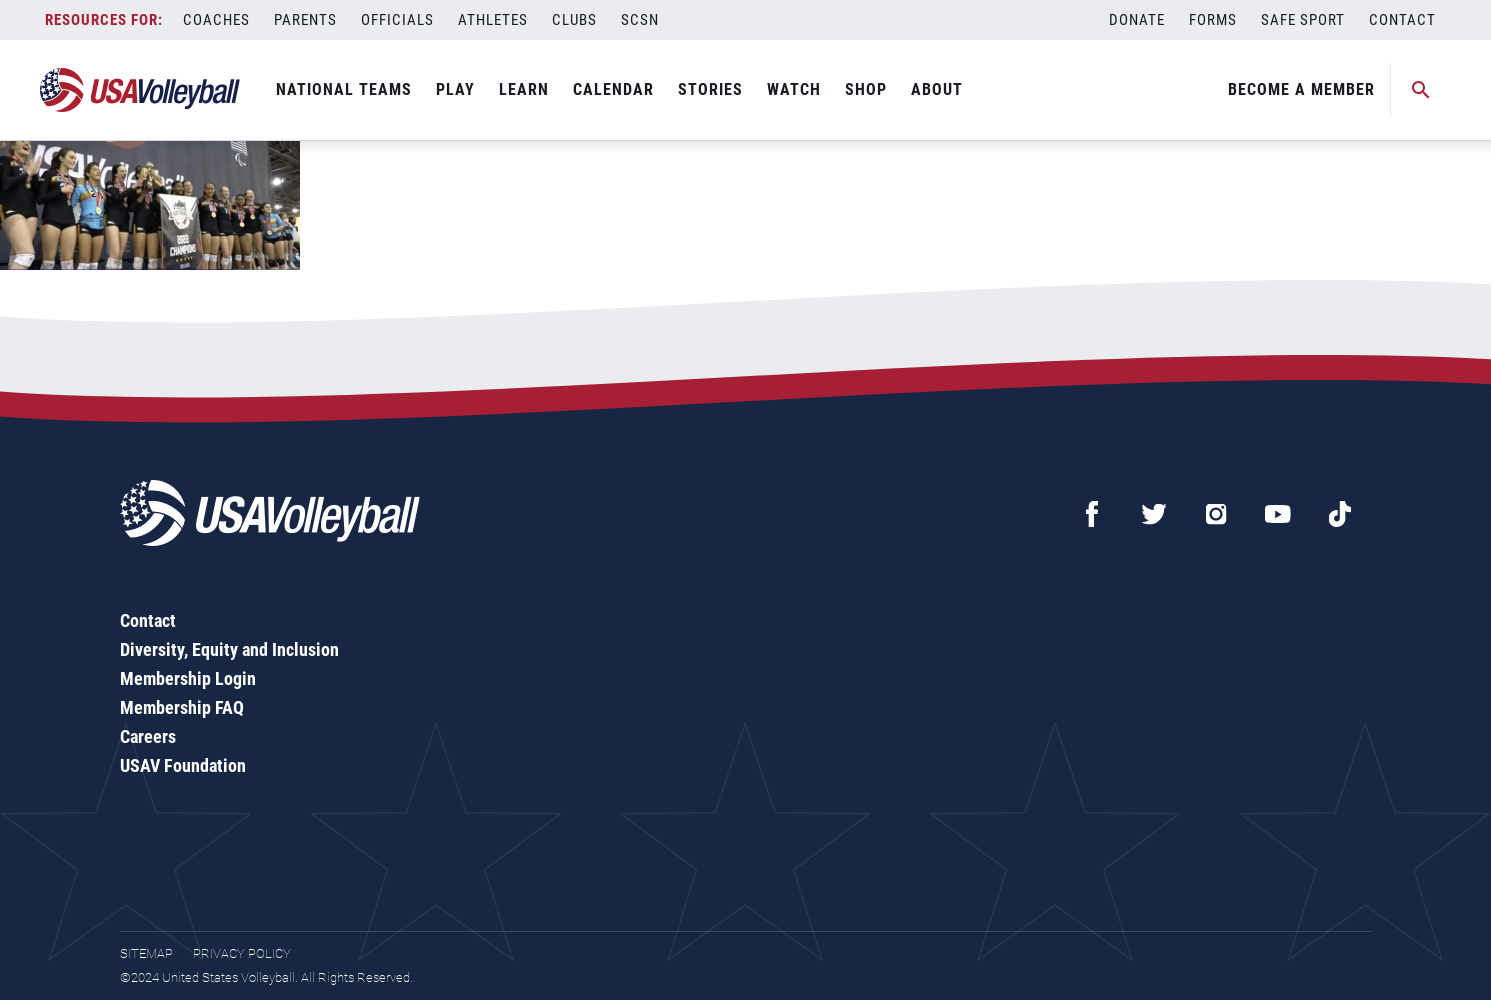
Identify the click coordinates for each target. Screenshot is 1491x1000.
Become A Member (1301, 89)
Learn (524, 89)
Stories (710, 89)
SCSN (640, 20)
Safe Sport (1303, 20)
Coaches (216, 20)
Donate (1137, 20)
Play (455, 89)
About (937, 89)
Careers (148, 736)
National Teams (344, 89)
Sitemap (146, 953)
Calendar (613, 89)
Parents (305, 20)
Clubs (574, 20)
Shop (866, 89)
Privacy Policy (242, 953)
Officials (397, 20)
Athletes (493, 20)
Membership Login (188, 678)
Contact (1402, 20)
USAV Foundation (183, 765)
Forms (1213, 20)
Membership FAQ (182, 707)
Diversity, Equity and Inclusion (229, 649)
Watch (794, 89)
